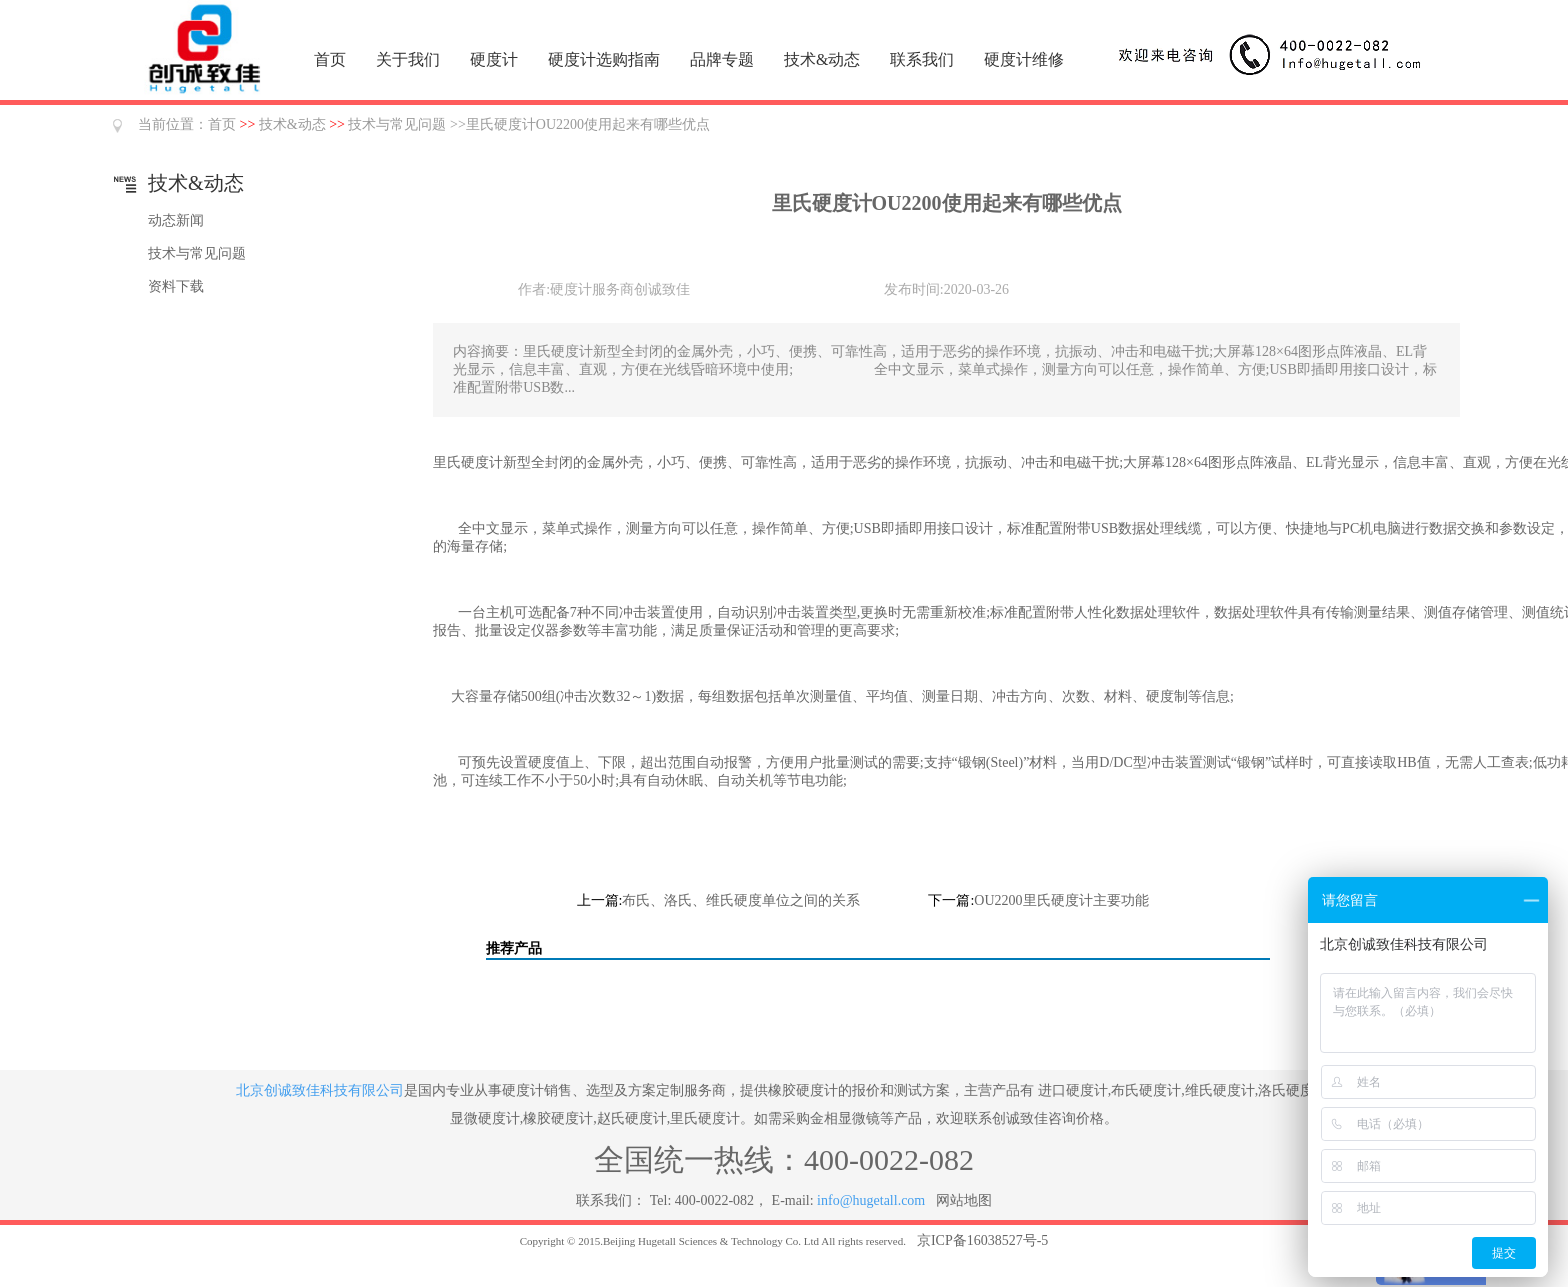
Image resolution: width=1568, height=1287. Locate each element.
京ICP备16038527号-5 (982, 1240)
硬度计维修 (1024, 59)
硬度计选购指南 (604, 59)
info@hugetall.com (871, 1200)
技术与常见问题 (397, 124)
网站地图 (964, 1200)
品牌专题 (722, 59)
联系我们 (922, 59)
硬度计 (494, 59)
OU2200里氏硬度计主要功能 (1061, 900)
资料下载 (176, 286)
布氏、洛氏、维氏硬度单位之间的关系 (741, 900)
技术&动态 (822, 59)
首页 (330, 59)
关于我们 (408, 59)
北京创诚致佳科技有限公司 (320, 1090)
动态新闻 (176, 220)
